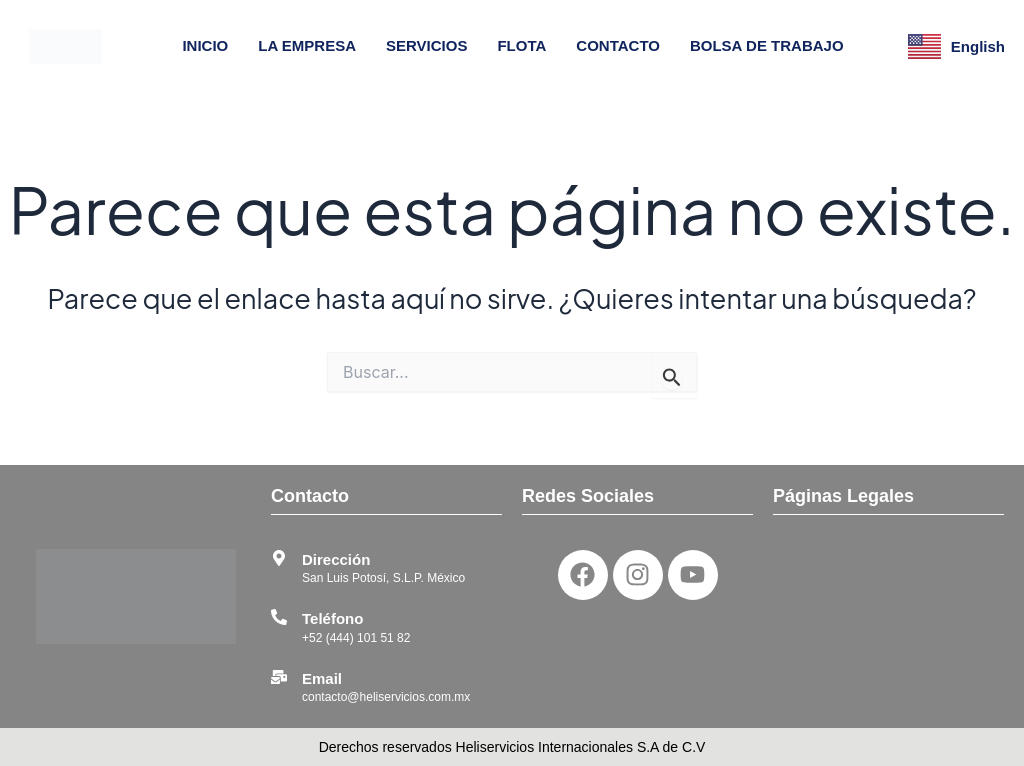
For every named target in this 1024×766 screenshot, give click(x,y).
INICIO (205, 45)
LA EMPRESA (307, 45)
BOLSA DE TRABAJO (767, 45)
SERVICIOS (426, 45)
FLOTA (521, 45)
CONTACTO (618, 45)
